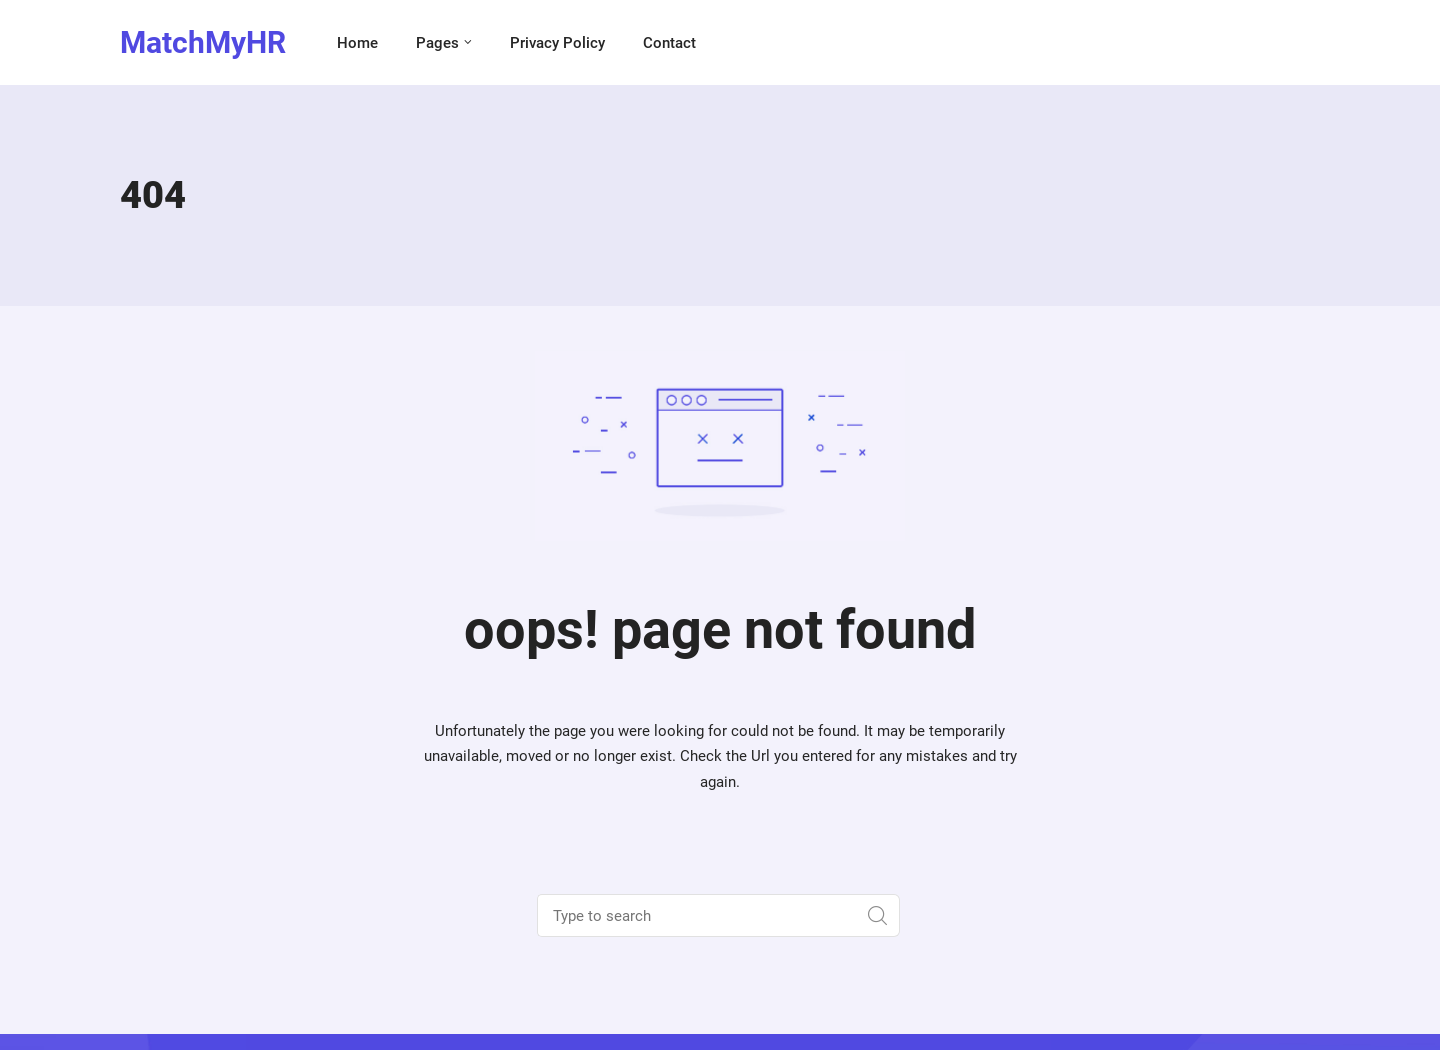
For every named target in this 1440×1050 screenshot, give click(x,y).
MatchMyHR (203, 42)
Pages (437, 43)
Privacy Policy (557, 43)
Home (357, 43)
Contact (669, 43)
